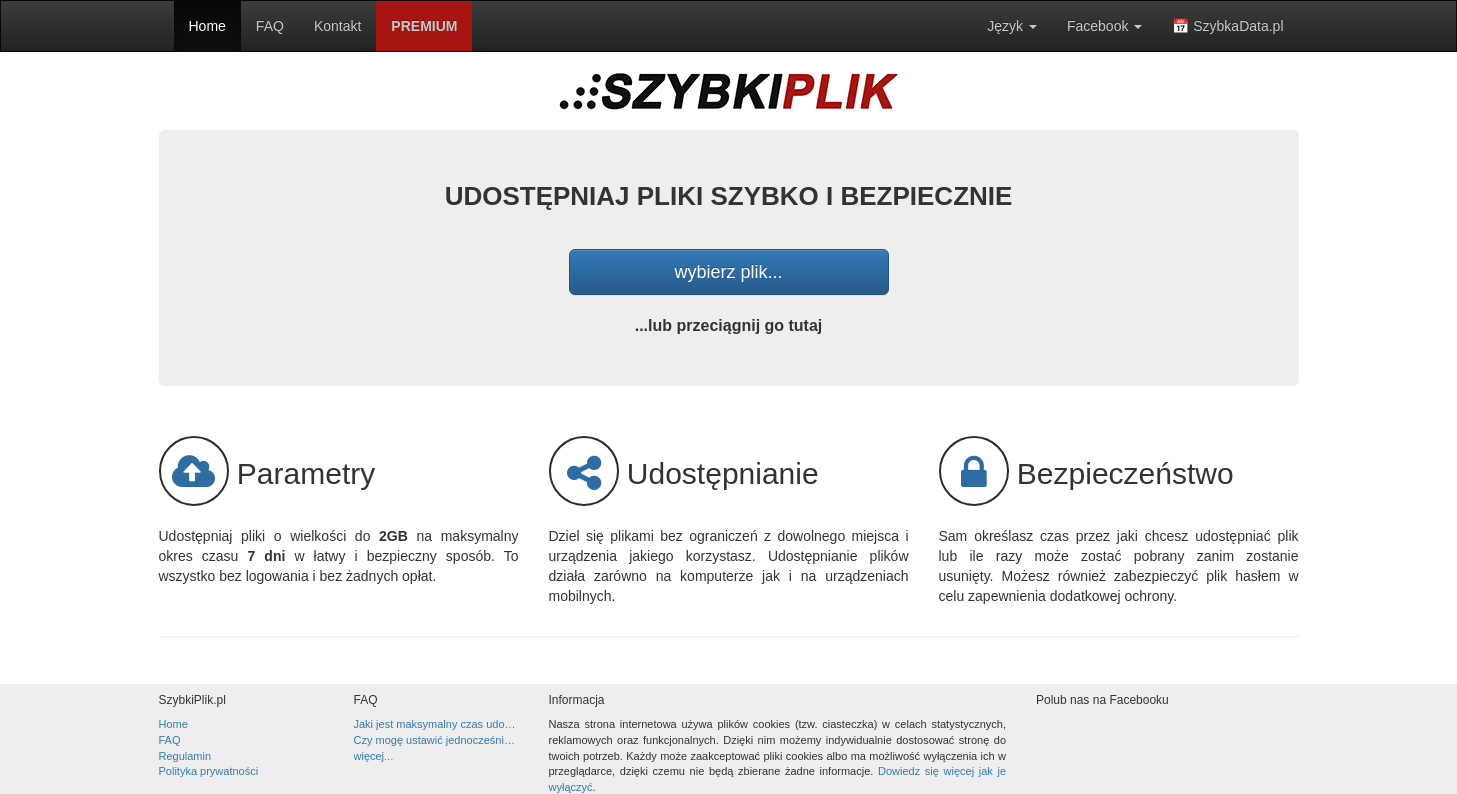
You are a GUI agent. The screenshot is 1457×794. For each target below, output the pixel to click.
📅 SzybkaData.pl (1227, 26)
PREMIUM (424, 26)
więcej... (374, 756)
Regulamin (185, 756)
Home (207, 26)
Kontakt (337, 26)
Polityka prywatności (209, 771)
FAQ (270, 26)
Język (1012, 26)
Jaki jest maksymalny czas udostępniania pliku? (436, 724)
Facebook (1104, 26)
